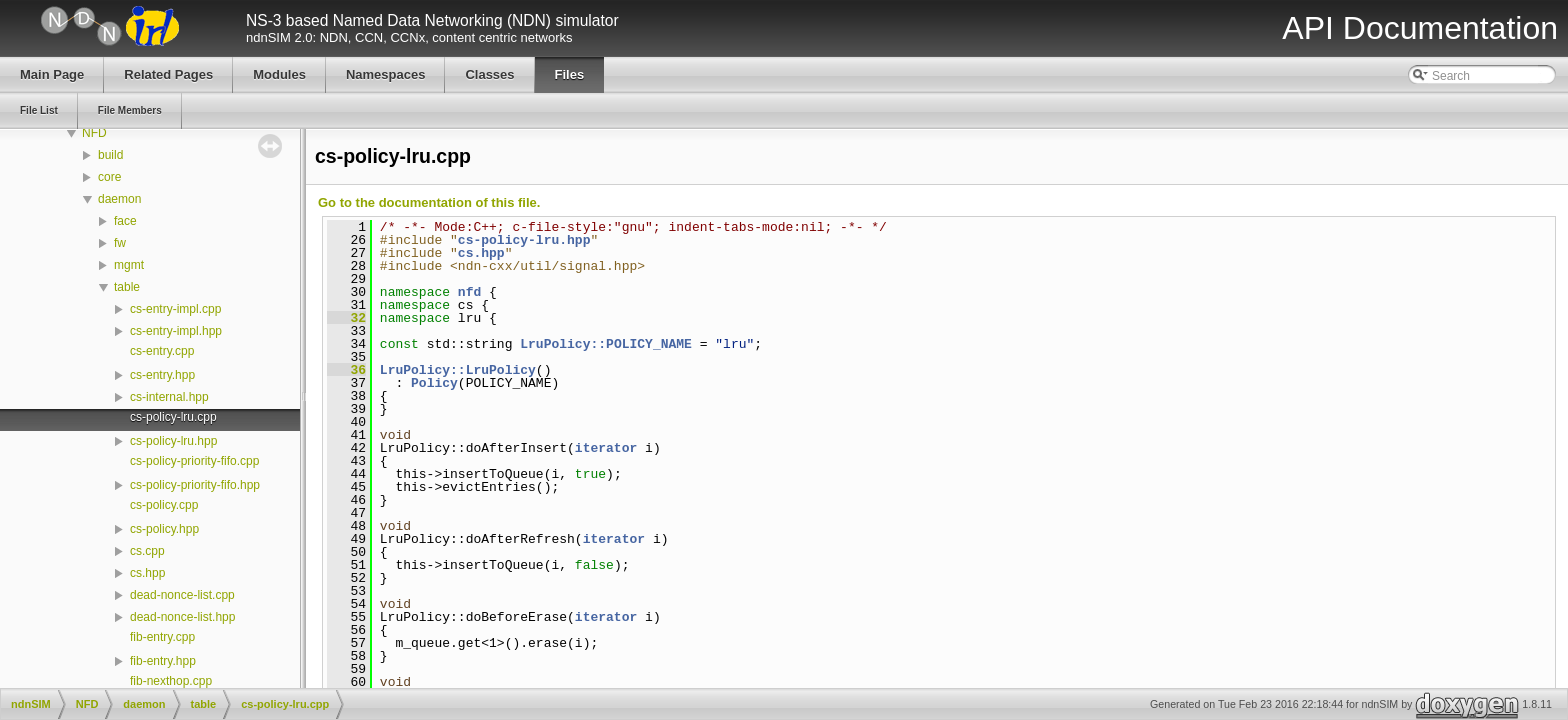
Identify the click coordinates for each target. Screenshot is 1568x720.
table (127, 287)
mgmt (129, 265)
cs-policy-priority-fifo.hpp (195, 485)
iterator (606, 448)
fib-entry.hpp (163, 661)
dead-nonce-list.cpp (182, 595)
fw (120, 243)
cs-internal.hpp (169, 397)
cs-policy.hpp (164, 529)
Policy (434, 383)
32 (346, 318)
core (109, 177)
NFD (94, 133)
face (125, 221)
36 (346, 370)
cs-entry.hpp (162, 375)
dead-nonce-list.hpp (182, 617)
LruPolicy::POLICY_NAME (606, 344)
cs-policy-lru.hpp (173, 441)
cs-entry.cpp (162, 351)
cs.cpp (147, 551)
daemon (119, 199)
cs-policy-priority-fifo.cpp (194, 461)
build (110, 155)
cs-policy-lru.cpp (173, 417)
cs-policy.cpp (164, 505)
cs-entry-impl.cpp (175, 309)
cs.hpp (147, 573)
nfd (469, 292)
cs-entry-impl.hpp (176, 331)
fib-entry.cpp (162, 637)
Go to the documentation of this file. (429, 202)
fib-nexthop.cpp (171, 681)
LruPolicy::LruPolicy (458, 370)
